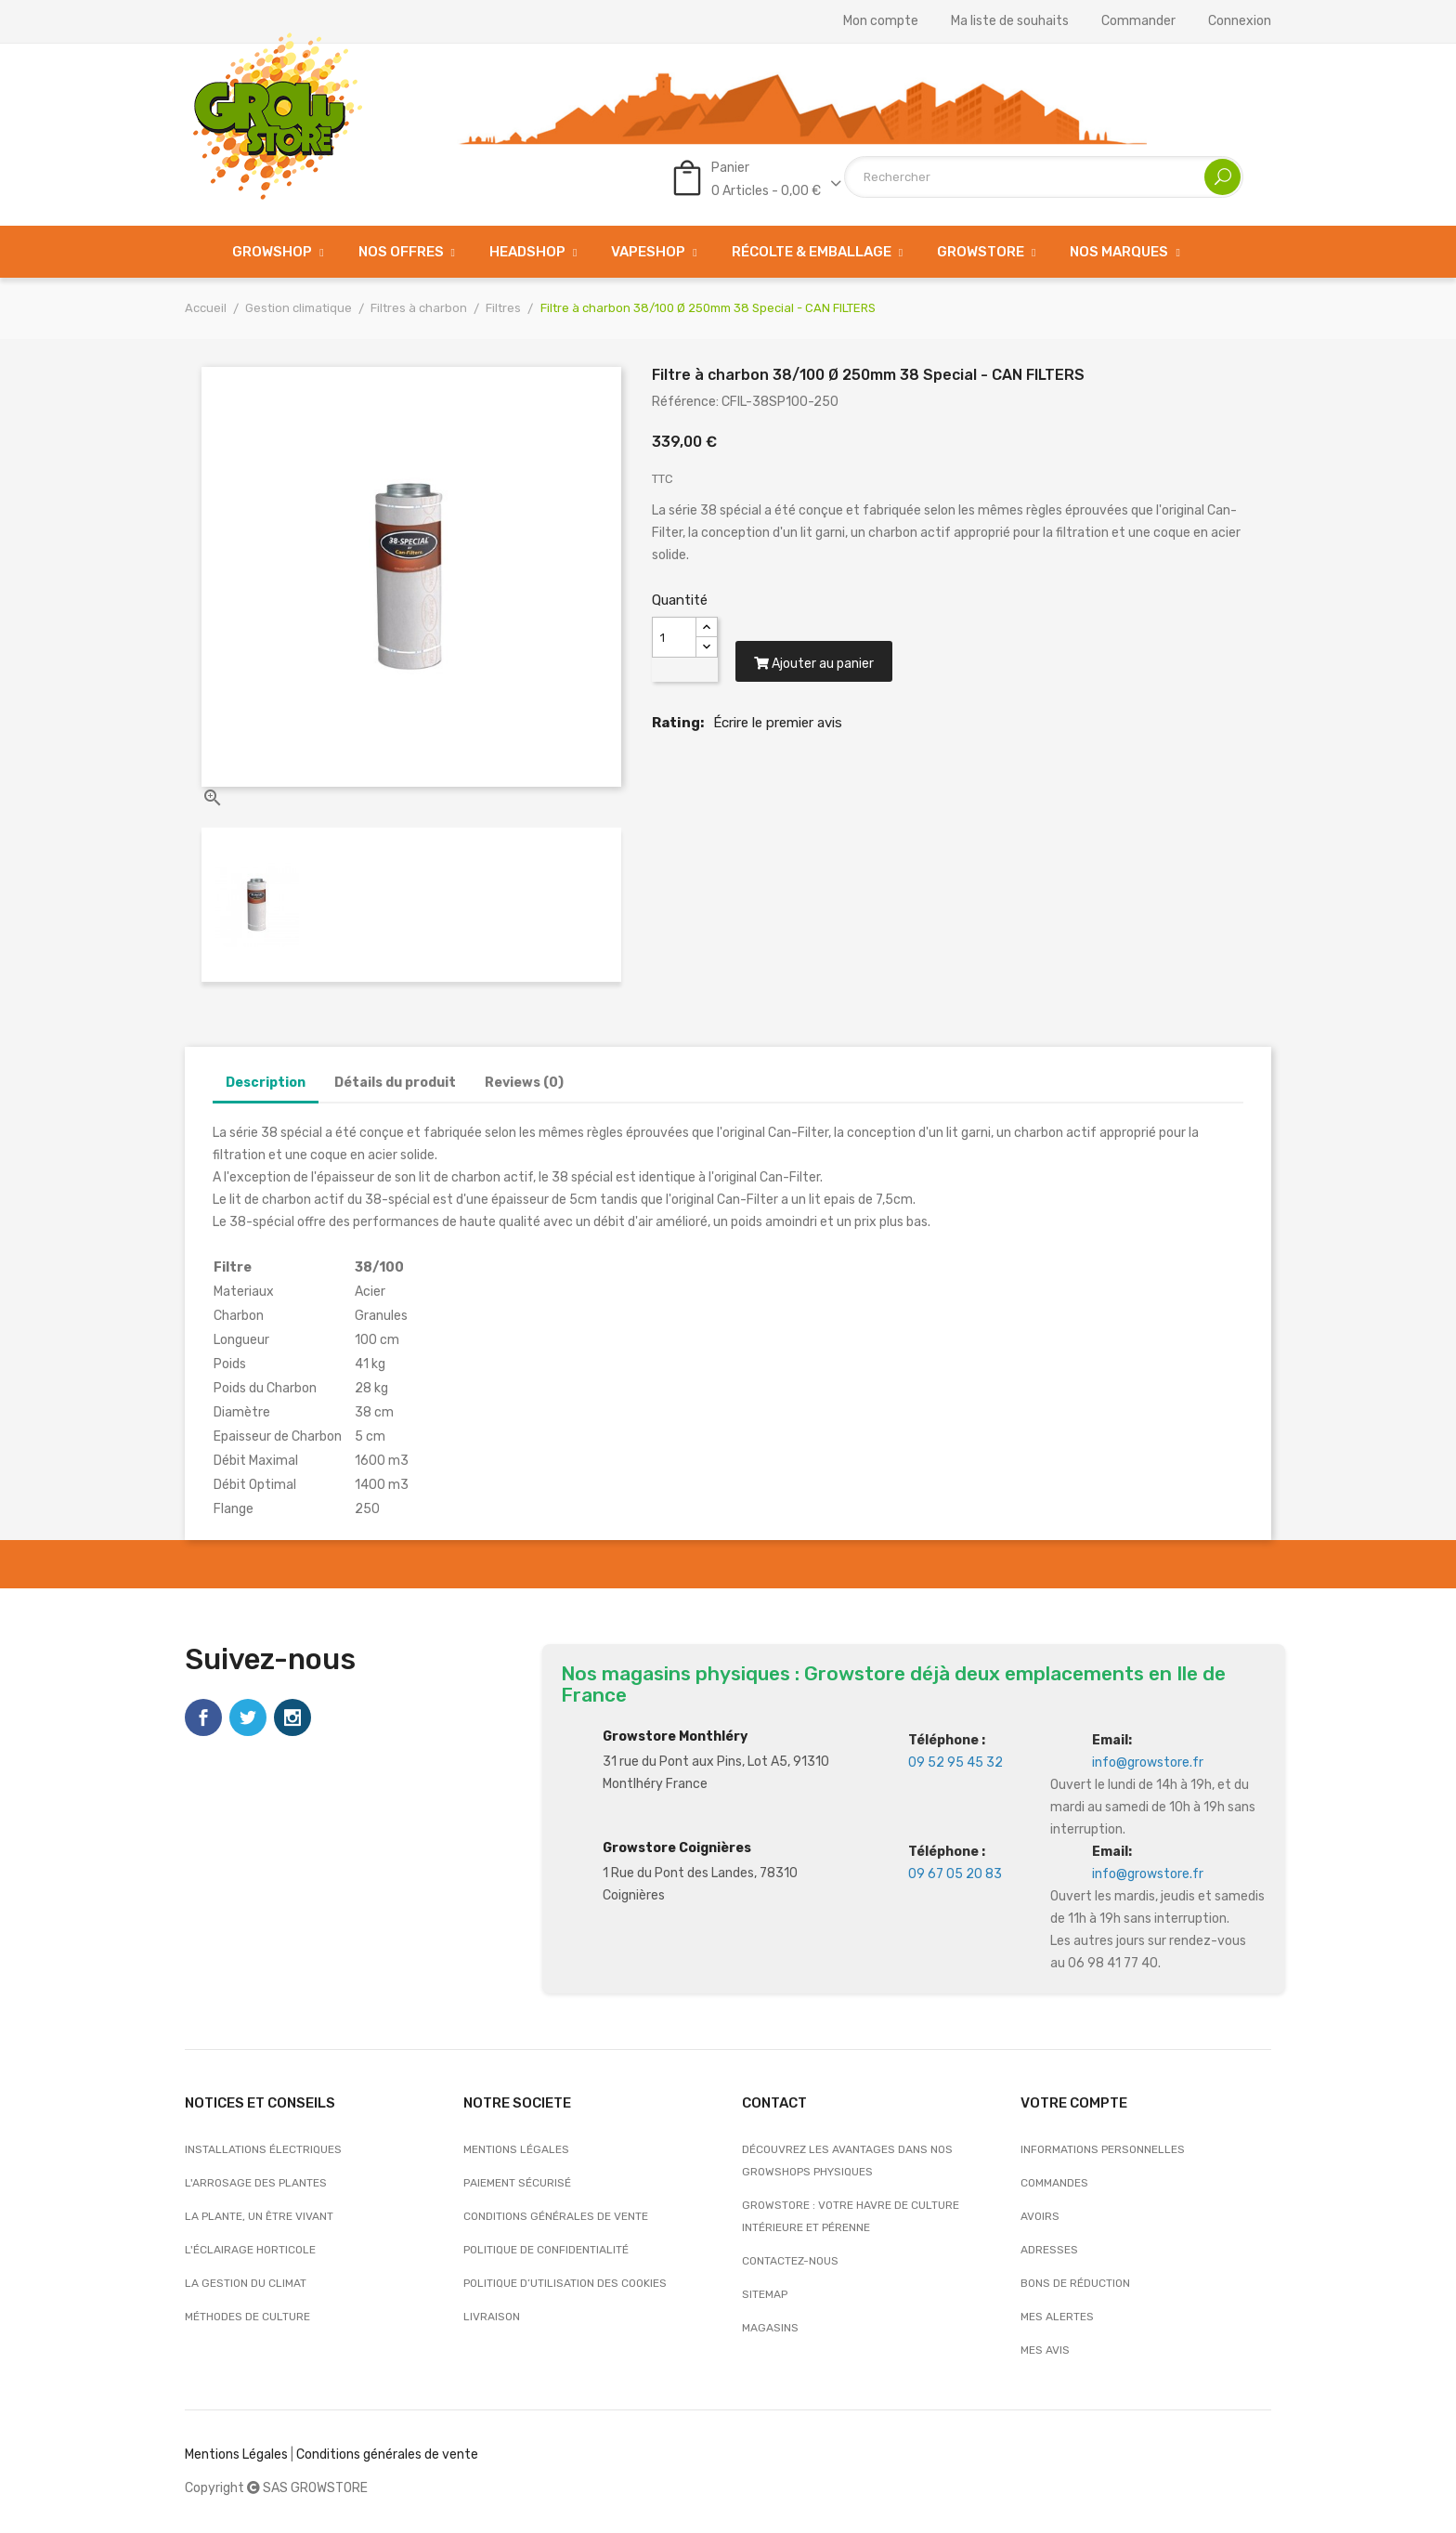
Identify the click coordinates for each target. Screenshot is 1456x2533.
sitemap (764, 2294)
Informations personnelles (1102, 2149)
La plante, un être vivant (259, 2216)
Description (266, 1082)
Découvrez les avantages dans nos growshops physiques (847, 2160)
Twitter (247, 1717)
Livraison (491, 2316)
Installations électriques (263, 2149)
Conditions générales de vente (555, 2216)
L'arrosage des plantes (256, 2182)
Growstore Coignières (677, 1848)
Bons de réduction (1075, 2283)
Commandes (1054, 2182)
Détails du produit (395, 1082)
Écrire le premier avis (777, 726)
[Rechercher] (1043, 177)
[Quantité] (674, 637)
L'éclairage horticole (250, 2249)
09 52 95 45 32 (955, 1762)
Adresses (1049, 2249)
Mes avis (1045, 2350)
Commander (1138, 21)
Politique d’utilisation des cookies (565, 2283)
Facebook (203, 1717)
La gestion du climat (245, 2283)
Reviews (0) (524, 1082)
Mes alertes (1057, 2316)
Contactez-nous (790, 2260)
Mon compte (880, 21)
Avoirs (1040, 2216)
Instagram (292, 1717)
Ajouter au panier (816, 667)
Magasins (770, 2327)
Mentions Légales (236, 2454)
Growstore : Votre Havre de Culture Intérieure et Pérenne (850, 2216)
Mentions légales (516, 2149)
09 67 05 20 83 (955, 1874)
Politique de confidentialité (546, 2249)
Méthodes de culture (247, 2316)
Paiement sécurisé (517, 2182)
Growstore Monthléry (675, 1736)
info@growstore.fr (1147, 1762)
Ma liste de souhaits (1010, 21)
